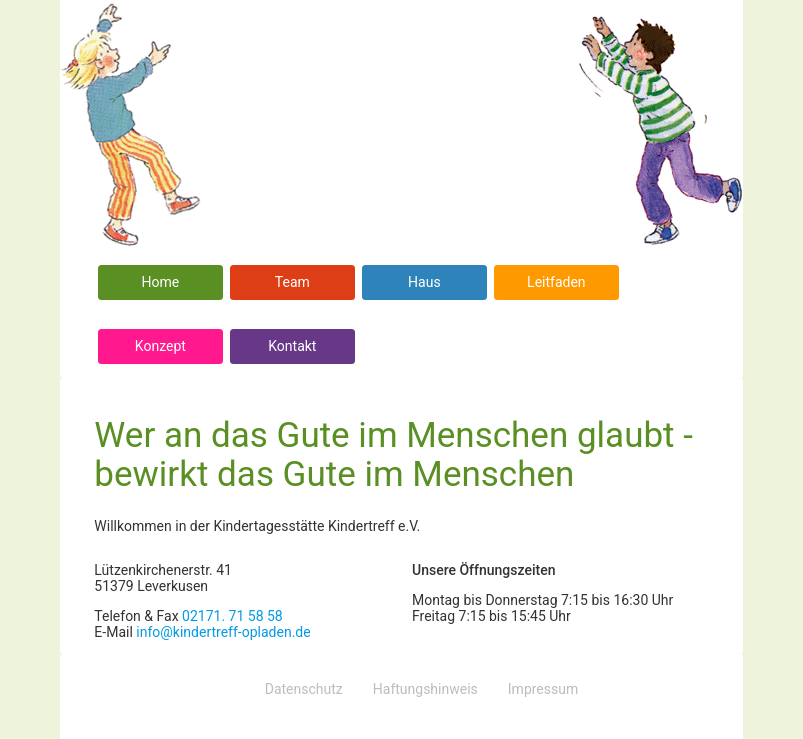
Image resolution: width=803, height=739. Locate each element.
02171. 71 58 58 (232, 616)
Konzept (160, 346)
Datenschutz (304, 689)
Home (161, 282)
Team (292, 282)
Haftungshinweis (425, 689)
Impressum (543, 689)
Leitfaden (556, 282)
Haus (424, 282)
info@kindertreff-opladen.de (223, 632)
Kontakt (292, 346)
